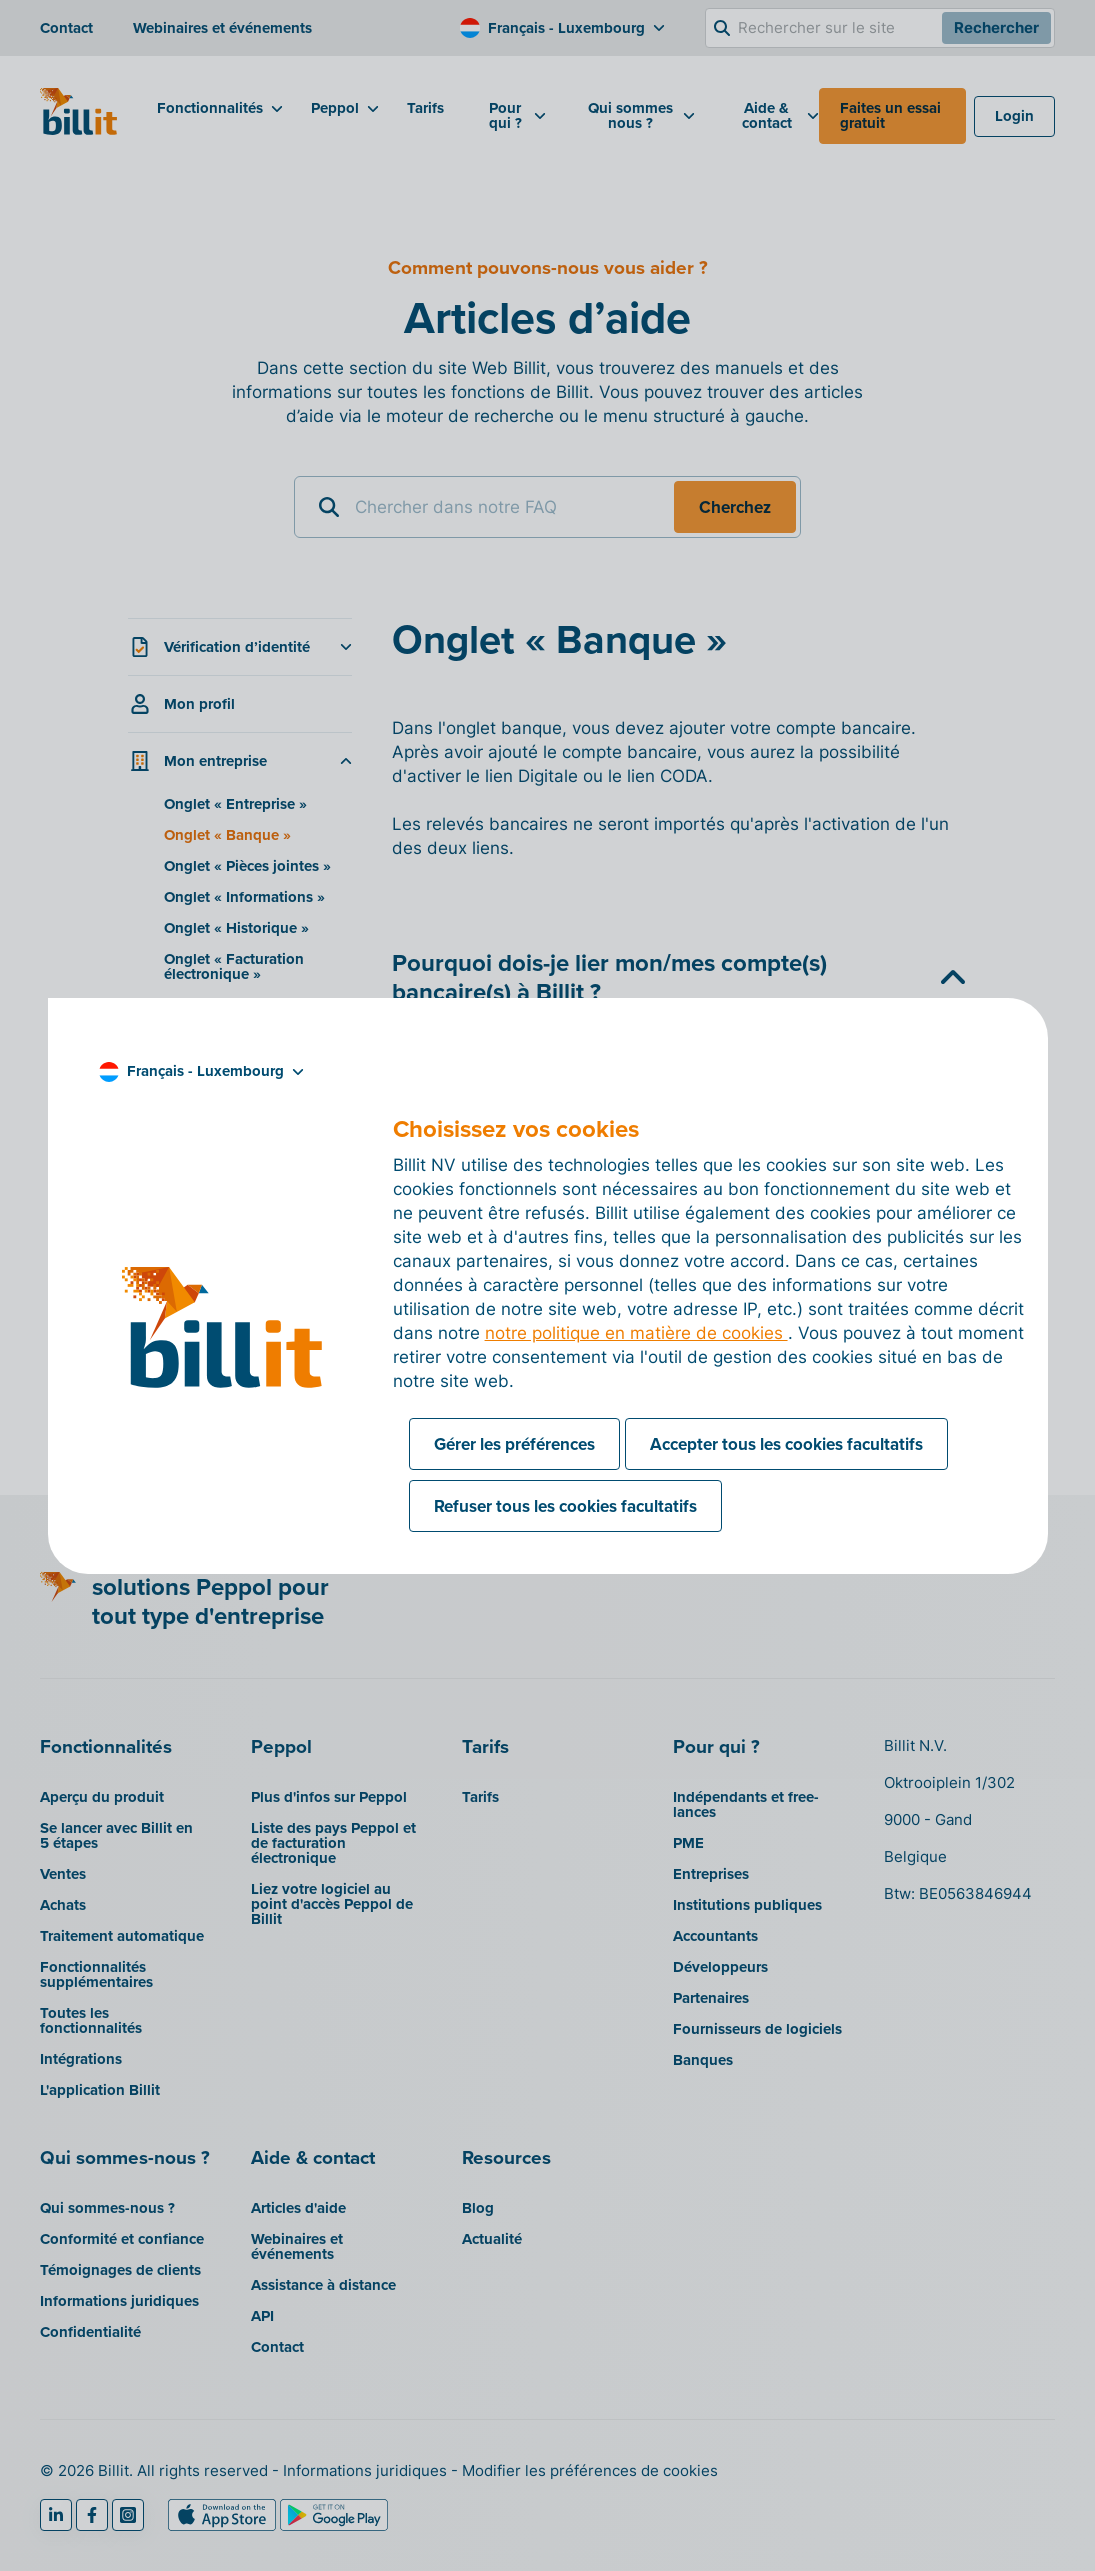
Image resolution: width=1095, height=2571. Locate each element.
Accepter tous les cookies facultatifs (786, 1444)
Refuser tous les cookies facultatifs (565, 1506)
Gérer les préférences (514, 1444)
